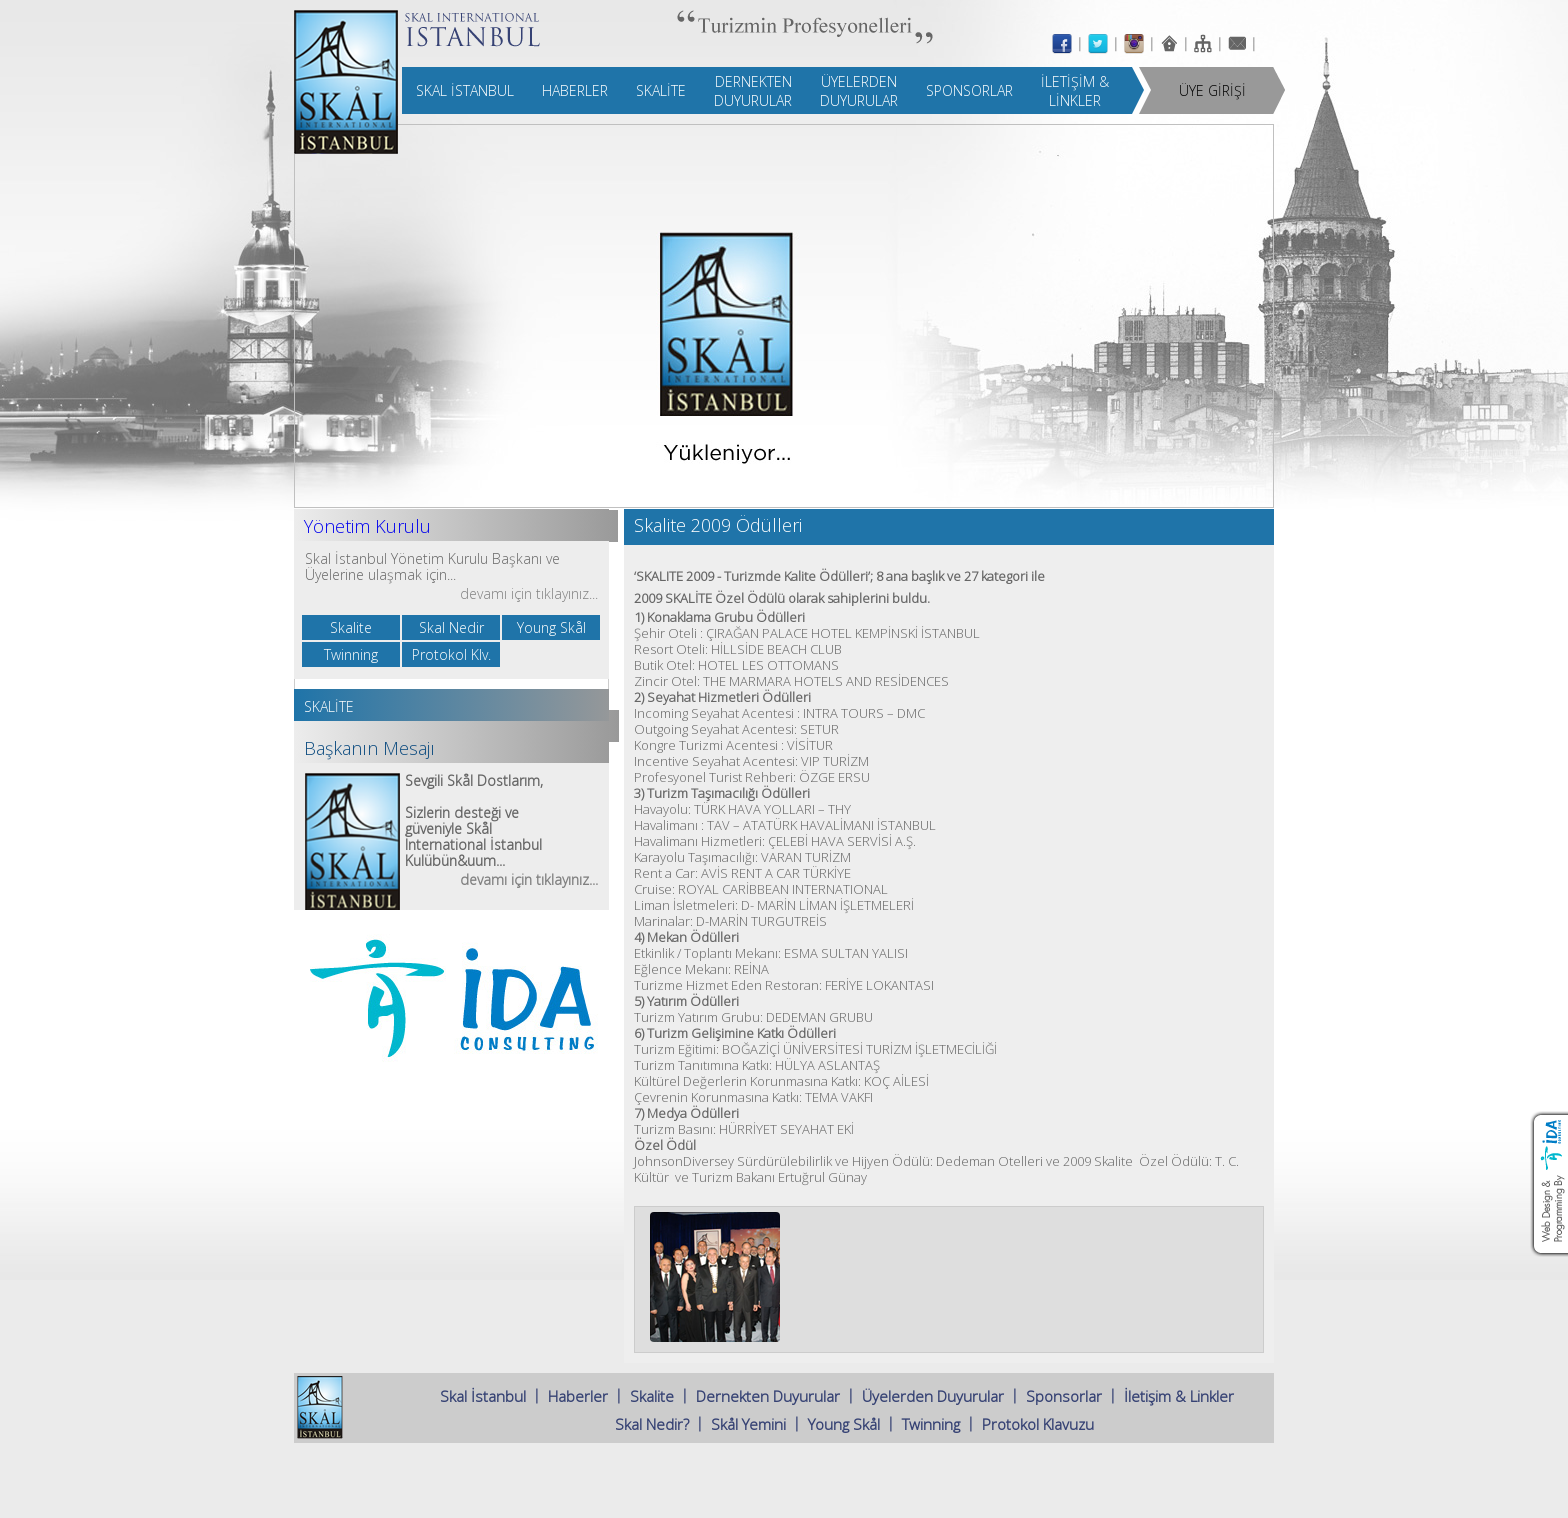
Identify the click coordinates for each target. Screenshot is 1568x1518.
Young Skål (844, 1424)
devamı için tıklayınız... (529, 593)
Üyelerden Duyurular (933, 1396)
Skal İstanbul (483, 1396)
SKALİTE (329, 706)
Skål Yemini (748, 1424)
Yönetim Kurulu (367, 526)
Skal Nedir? (652, 1424)
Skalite (652, 1396)
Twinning (931, 1424)
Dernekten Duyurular (768, 1396)
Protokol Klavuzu (1038, 1424)
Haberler (578, 1396)
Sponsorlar (1064, 1396)
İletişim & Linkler (1179, 1396)
